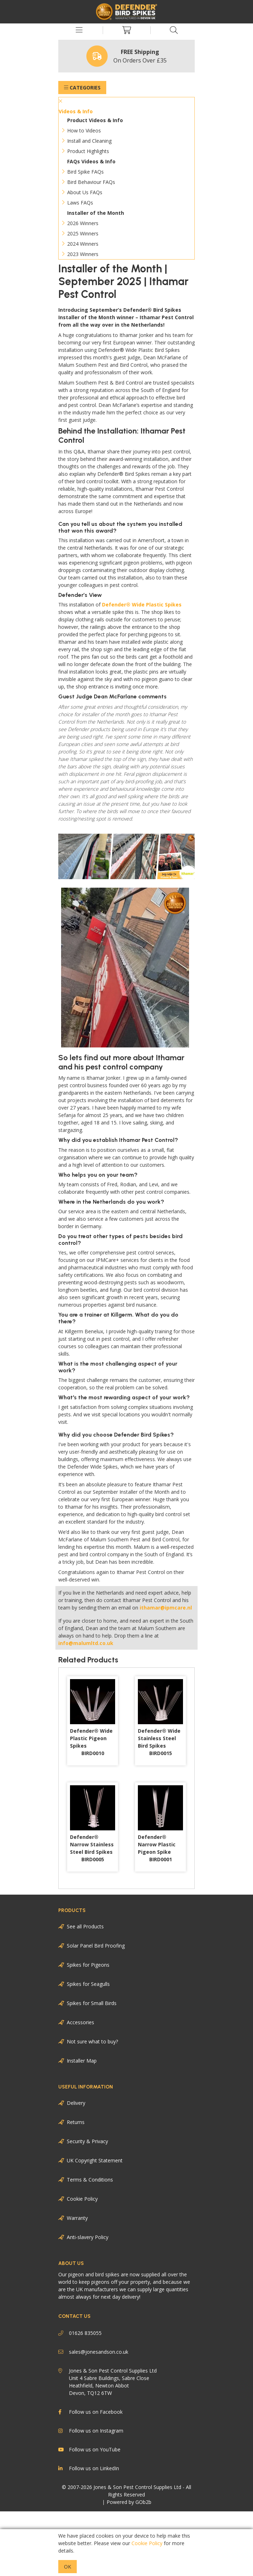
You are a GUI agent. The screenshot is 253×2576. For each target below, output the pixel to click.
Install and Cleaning (89, 140)
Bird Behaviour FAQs (91, 182)
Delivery (76, 2103)
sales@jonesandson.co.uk (93, 2352)
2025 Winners (82, 233)
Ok (67, 2566)
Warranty (77, 2218)
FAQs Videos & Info (91, 161)
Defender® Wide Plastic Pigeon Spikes (91, 1742)
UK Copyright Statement (95, 2160)
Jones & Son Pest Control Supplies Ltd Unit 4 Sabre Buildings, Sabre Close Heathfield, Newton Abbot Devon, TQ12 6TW (107, 2380)
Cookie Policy (82, 2198)
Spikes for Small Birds (92, 2003)
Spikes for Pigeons (88, 1964)
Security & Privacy (87, 2141)
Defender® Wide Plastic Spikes (142, 604)
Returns (76, 2122)
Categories (82, 87)
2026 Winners (82, 223)
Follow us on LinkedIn (88, 2468)
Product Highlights (88, 151)
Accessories (80, 2022)
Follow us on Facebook (90, 2412)
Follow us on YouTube (89, 2449)
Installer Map (82, 2060)
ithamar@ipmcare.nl (166, 1607)
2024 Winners (82, 243)
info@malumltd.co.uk (85, 1643)
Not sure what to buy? (92, 2041)
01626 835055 (80, 2333)
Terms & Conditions (90, 2179)
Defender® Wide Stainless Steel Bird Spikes (159, 1742)
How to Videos (84, 130)
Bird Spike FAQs (85, 171)
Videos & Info (76, 111)
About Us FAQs (84, 192)
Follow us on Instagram (90, 2430)
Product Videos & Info (95, 120)
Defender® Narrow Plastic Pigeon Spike (157, 1848)
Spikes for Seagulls (88, 1984)
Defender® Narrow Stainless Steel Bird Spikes (92, 1848)
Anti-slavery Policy (87, 2237)
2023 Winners (82, 254)
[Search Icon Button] (174, 30)
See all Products (85, 1926)
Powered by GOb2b (129, 2502)
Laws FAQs (80, 202)
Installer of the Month (95, 212)
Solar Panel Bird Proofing (96, 1945)
